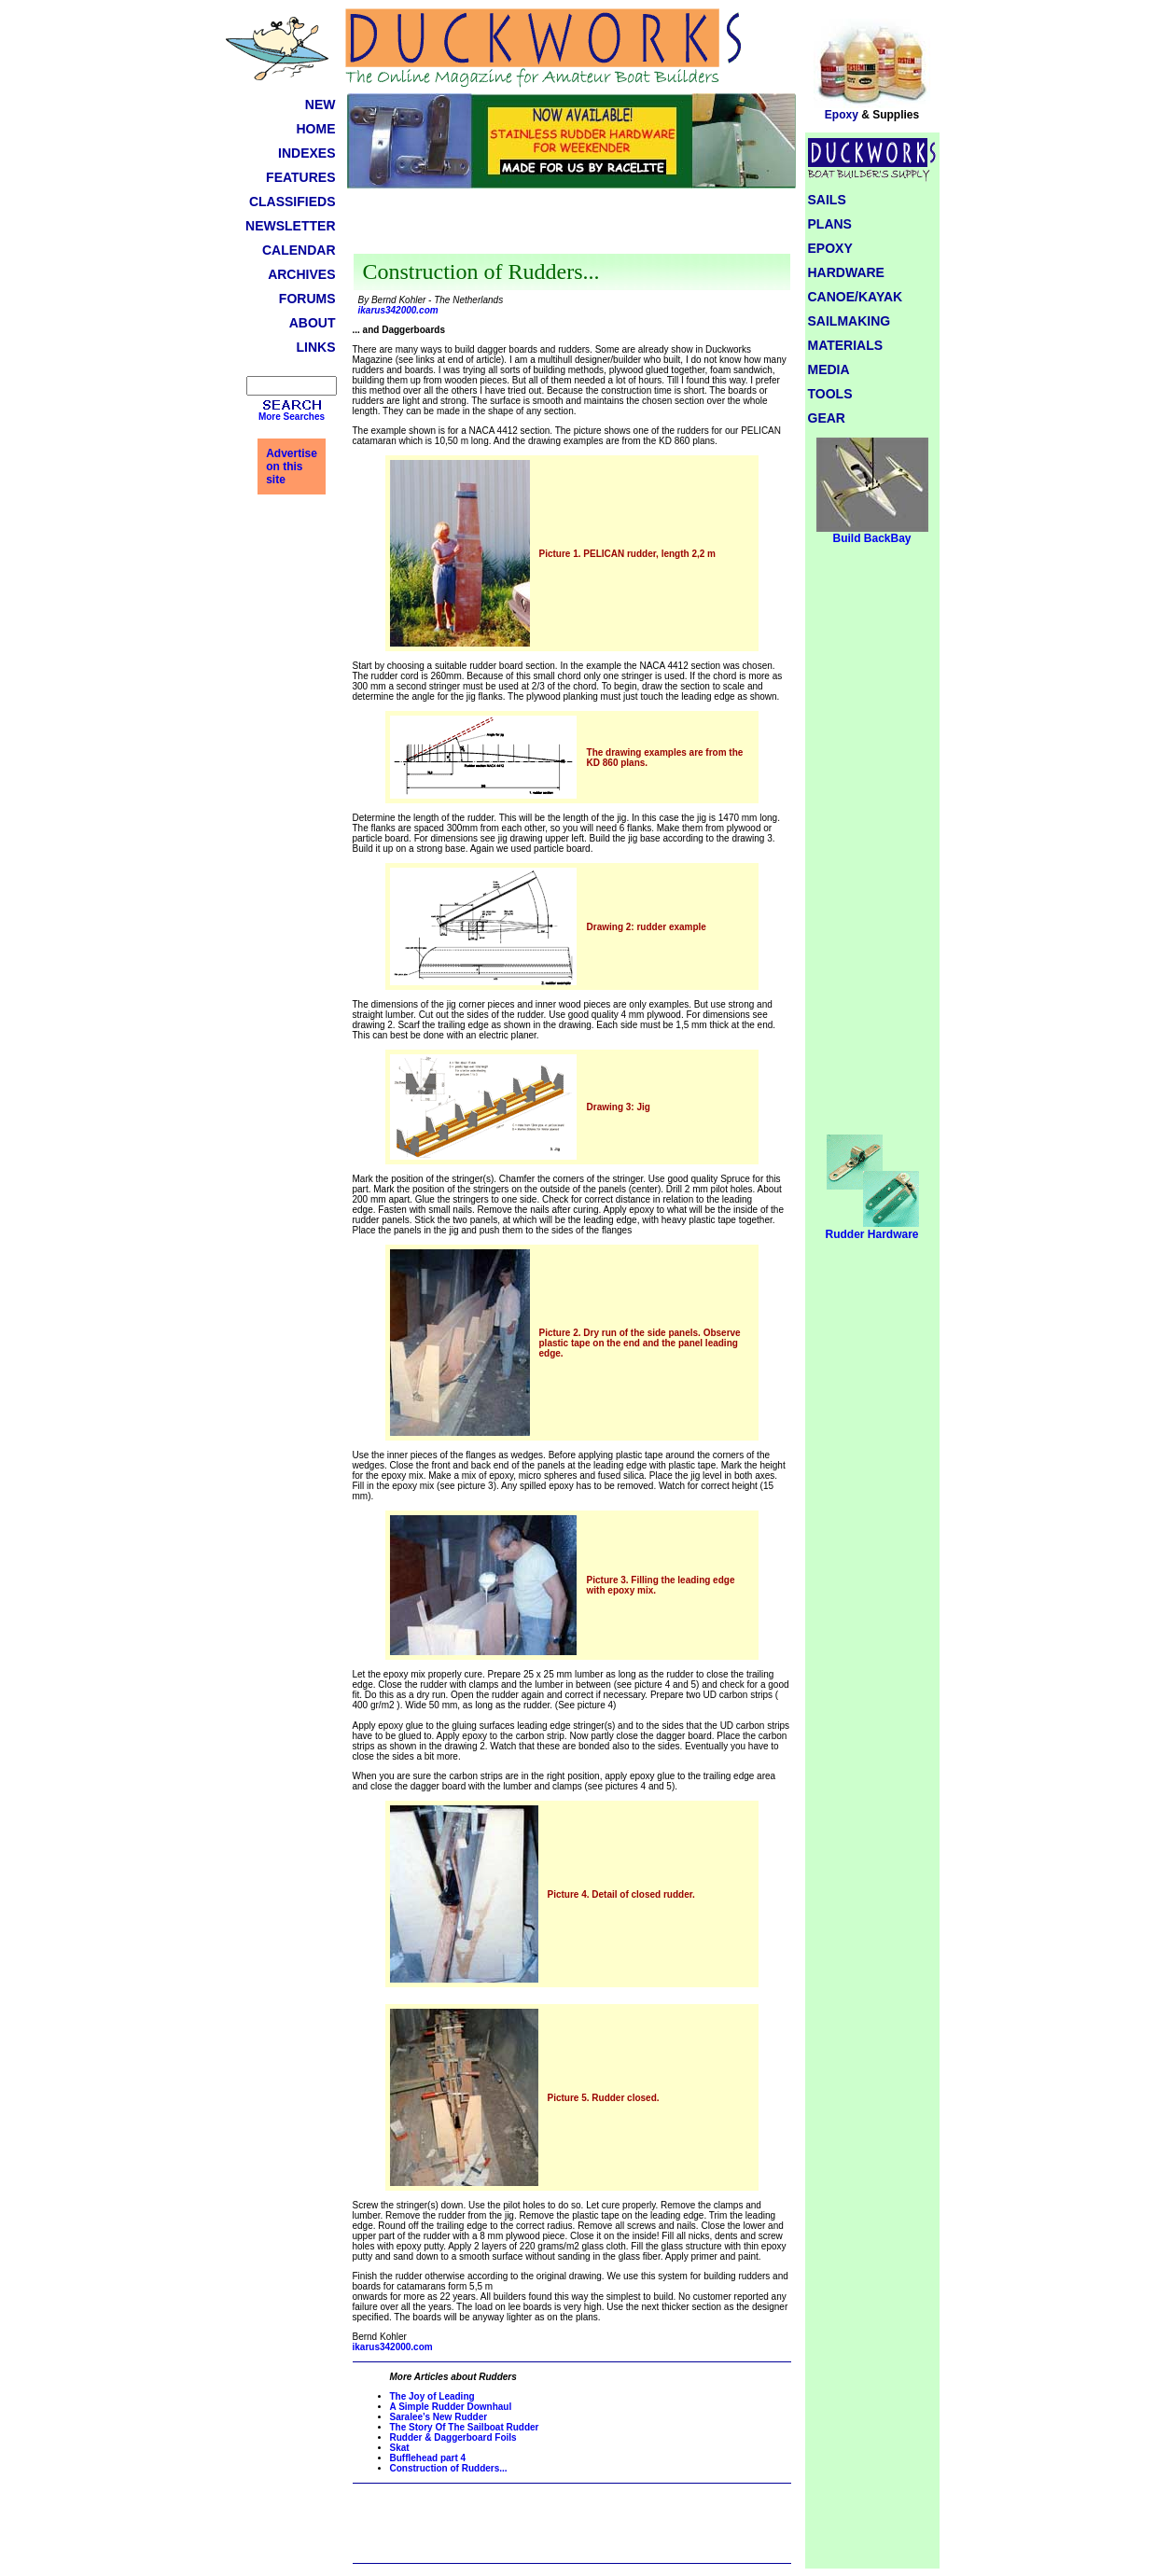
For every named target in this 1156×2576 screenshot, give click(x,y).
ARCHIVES (301, 274)
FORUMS (307, 298)
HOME (316, 128)
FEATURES (300, 177)
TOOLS (830, 393)
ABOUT (312, 322)
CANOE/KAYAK (855, 296)
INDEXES (306, 153)
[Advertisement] (572, 226)
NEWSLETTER (290, 225)
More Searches (291, 416)
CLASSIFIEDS (292, 201)
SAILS (827, 199)
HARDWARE (846, 272)
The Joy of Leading (432, 2396)
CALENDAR (299, 250)
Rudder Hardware (871, 1229)
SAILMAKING (849, 320)
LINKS (316, 347)
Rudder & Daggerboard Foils (453, 2437)
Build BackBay (872, 533)
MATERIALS (846, 345)
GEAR (826, 418)
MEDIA (829, 369)
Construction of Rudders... (449, 2468)
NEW (320, 104)
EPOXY (830, 248)
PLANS (830, 223)
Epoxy (872, 109)
